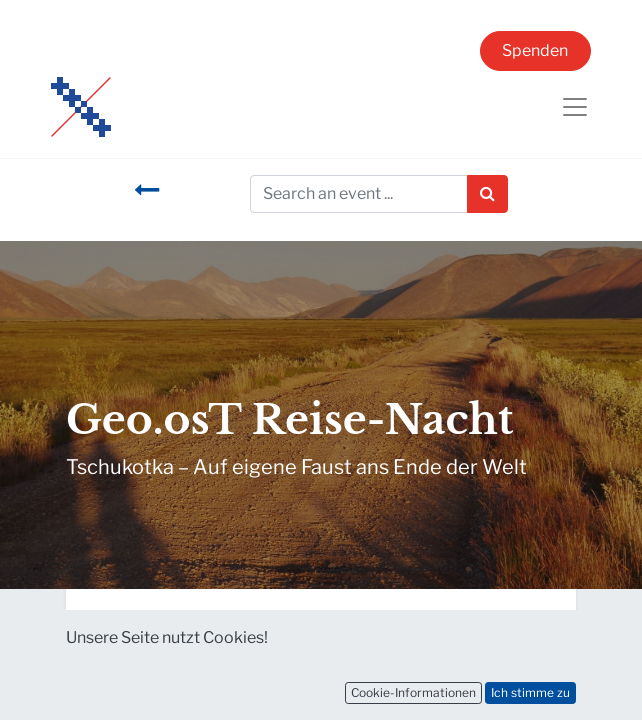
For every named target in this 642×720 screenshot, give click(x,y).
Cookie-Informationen (413, 692)
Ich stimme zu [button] (530, 692)
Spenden (535, 50)
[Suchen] (487, 194)
